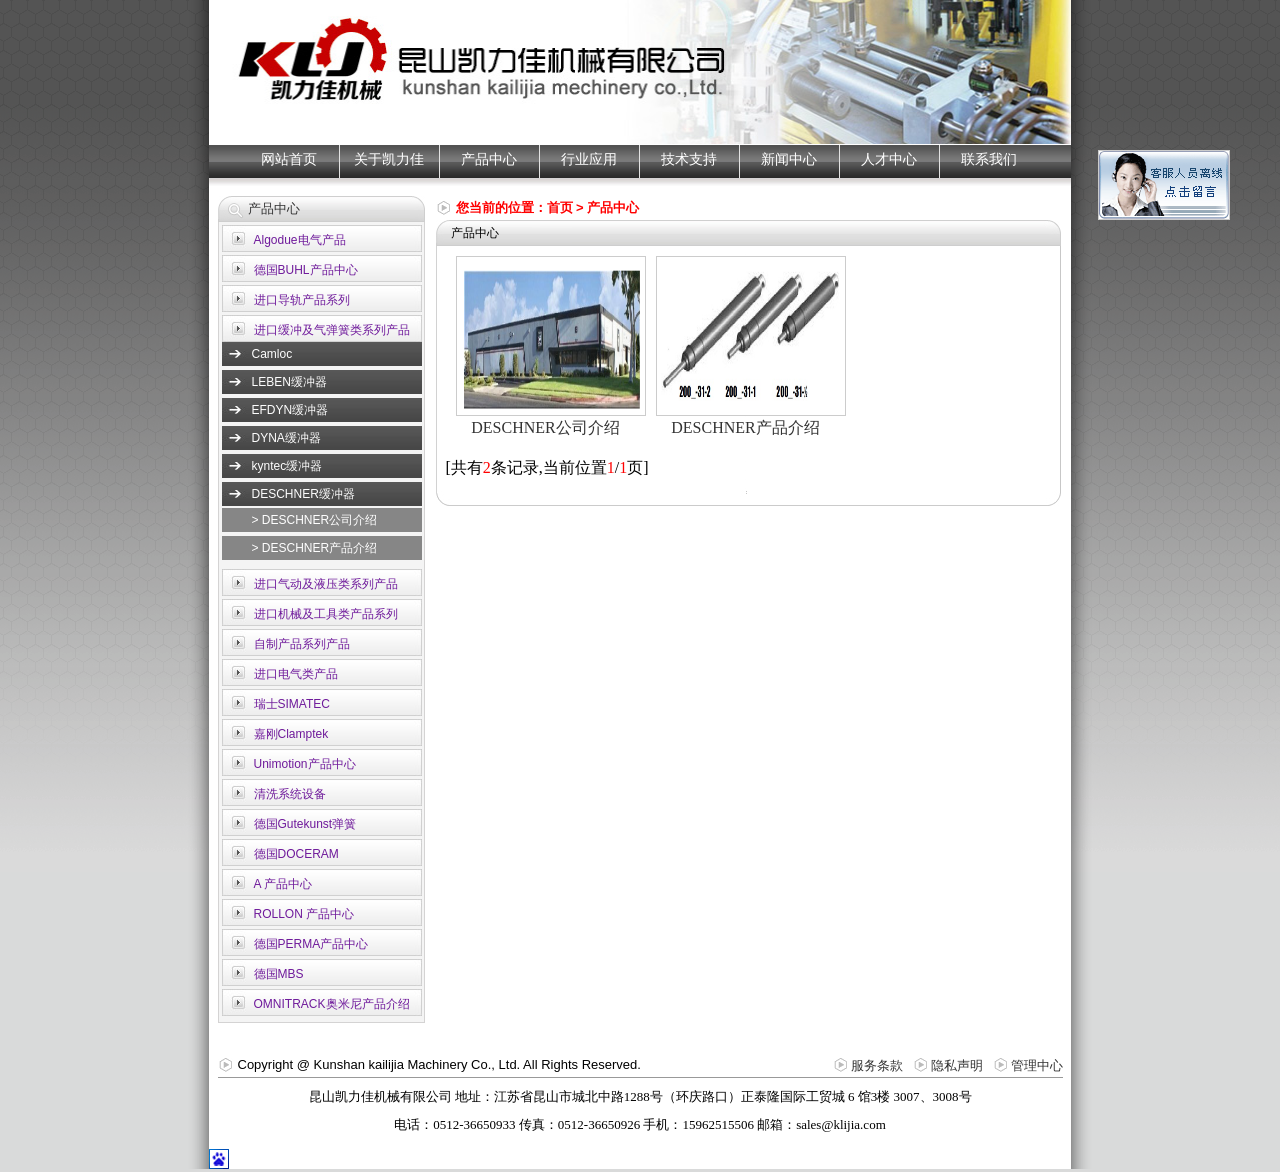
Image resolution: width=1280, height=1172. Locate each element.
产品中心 (489, 159)
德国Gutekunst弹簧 (305, 824)
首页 (560, 207)
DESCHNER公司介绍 (545, 427)
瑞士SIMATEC (292, 704)
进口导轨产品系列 (302, 300)
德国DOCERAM (296, 854)
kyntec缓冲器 (287, 466)
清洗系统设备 (290, 794)
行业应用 (589, 159)
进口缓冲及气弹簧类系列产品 (332, 330)
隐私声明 (957, 1065)
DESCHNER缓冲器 (303, 494)
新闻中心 (789, 159)
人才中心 (889, 159)
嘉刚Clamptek (291, 734)
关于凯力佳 (389, 159)
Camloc (272, 354)
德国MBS (279, 974)
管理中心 (1037, 1065)
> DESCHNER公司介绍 (315, 520)
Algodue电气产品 (300, 240)
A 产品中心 (283, 884)
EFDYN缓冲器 (290, 410)
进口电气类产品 (296, 674)
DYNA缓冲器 (286, 438)
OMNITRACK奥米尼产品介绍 (332, 1004)
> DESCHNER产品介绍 (315, 548)
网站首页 (289, 159)
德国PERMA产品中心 (311, 944)
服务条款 (877, 1065)
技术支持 (689, 159)
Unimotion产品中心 (305, 764)
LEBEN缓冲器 (289, 382)
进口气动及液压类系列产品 (326, 584)
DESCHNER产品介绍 (745, 427)
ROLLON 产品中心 (304, 914)
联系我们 (989, 159)
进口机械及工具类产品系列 (326, 614)
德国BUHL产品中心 (306, 270)
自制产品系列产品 (302, 644)
